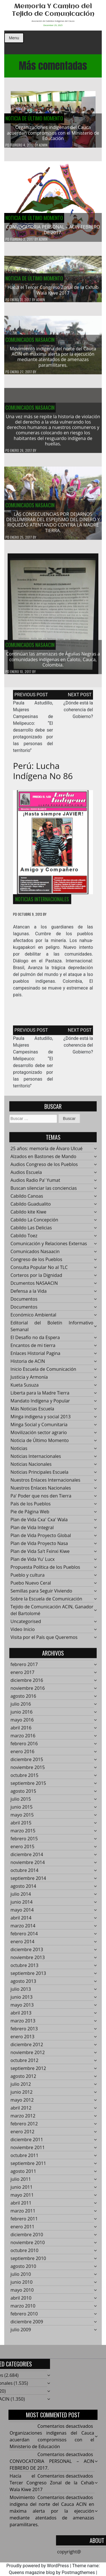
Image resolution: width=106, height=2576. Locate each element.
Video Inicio (22, 1633)
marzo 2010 (22, 2309)
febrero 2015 (24, 1842)
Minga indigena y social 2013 (40, 1420)
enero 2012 (22, 2135)
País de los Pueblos (30, 1507)
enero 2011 (22, 2230)
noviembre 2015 (27, 1771)
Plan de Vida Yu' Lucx (32, 1563)
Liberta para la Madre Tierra (39, 1396)
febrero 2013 (24, 2032)
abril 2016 (20, 1731)
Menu (14, 38)
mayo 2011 (22, 2198)
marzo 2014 (22, 1929)
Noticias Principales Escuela (39, 1475)
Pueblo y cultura (27, 1578)
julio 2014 (20, 1897)
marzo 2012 (22, 2119)
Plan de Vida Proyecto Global (40, 1539)
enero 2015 (22, 1850)
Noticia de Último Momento (34, 118)
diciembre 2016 (26, 1684)
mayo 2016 (22, 1723)
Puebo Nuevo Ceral (30, 1586)
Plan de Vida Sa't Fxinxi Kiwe (40, 1555)
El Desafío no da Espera (35, 1341)
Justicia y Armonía (29, 1380)
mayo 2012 (22, 2103)
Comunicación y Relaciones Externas (48, 1247)
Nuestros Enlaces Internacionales (45, 1483)
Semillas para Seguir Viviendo (41, 1594)
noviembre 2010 (27, 2246)
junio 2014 (21, 1905)
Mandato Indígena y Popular (40, 1404)
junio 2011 (21, 2190)
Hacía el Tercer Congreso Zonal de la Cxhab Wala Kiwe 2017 (52, 293)
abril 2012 (20, 2111)
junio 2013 (21, 2000)
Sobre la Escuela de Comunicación (46, 1602)
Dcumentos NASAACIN (34, 1286)
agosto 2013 (23, 1984)
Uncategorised (25, 1625)
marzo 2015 (22, 1834)
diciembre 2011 (26, 2143)
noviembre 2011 (27, 2151)
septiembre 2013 (28, 1977)
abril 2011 (20, 2206)
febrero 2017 (24, 1668)
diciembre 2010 (26, 2238)
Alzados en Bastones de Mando (43, 1160)
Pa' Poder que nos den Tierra (40, 1499)
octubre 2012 (24, 2064)
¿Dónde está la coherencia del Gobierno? (78, 713)
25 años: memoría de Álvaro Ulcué (46, 1152)
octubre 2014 (24, 1874)
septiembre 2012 (28, 2072)
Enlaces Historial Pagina (35, 1357)
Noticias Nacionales (30, 1467)
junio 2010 (21, 2285)
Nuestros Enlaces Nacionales (40, 1491)
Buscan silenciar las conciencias (43, 1191)
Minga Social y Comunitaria (39, 1428)
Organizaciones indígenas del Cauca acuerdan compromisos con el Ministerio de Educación (53, 132)
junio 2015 (21, 1810)
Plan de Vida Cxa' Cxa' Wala (39, 1523)
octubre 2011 (24, 2159)
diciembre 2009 (26, 2325)
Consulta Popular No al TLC (39, 1271)
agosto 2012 (23, 2080)
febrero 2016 (24, 1747)
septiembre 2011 (28, 2167)
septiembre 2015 (28, 1787)
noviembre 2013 (27, 1961)
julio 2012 (20, 2087)
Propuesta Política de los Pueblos (45, 1570)
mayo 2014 (22, 1913)
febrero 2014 (24, 1937)
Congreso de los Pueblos (36, 1263)
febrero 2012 (24, 2127)
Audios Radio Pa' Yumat (35, 1184)
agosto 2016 (23, 1699)
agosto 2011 (23, 2175)
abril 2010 (20, 2301)
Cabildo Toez (23, 1239)
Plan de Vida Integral (32, 1531)
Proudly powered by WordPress (37, 2565)
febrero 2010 (24, 2317)
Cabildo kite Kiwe (28, 1215)
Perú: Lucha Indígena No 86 (43, 774)
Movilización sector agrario (38, 1436)
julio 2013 (20, 1992)
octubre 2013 (24, 1969)
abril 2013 (20, 2016)
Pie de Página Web (29, 1515)
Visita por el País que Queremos (43, 1641)
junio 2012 (21, 2095)
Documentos (23, 1302)
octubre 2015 (24, 1779)
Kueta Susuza (24, 1388)
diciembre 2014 (26, 1858)
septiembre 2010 (28, 2262)
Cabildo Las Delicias (31, 1231)
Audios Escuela (26, 1176)
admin (43, 145)
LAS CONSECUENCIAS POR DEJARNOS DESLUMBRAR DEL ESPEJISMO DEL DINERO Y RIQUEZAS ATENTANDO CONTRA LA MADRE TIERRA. (53, 525)
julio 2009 (20, 2333)
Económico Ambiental (33, 1318)
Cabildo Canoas (26, 1199)
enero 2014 (22, 1945)
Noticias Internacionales (42, 902)
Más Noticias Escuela (32, 1412)
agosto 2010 (23, 2270)
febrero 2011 (24, 2222)
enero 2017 (22, 1676)
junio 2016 (21, 1715)
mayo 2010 (22, 2293)
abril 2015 (20, 1826)
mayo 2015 (22, 1818)
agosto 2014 (23, 1889)
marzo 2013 (22, 2024)
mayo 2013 (22, 2008)
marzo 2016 (22, 1739)
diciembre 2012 (26, 2048)
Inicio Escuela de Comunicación (43, 1372)
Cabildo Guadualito (30, 1207)
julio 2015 (20, 1802)
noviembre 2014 (27, 1866)
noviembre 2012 (27, 2056)
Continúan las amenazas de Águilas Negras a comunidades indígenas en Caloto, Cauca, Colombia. (53, 662)
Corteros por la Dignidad (36, 1279)
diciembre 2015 (26, 1763)
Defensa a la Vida (28, 1294)
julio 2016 (20, 1707)
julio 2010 (20, 2278)
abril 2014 (20, 1921)
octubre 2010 (24, 2254)
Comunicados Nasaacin (30, 343)
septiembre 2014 (28, 1882)
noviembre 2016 (27, 1691)
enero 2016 (22, 1755)
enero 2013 (22, 2040)
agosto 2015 (23, 1794)
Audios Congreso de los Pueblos (44, 1168)
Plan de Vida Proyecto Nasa (39, 1547)
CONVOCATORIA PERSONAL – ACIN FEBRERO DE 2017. (53, 230)
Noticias (18, 1452)
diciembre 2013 (26, 1953)
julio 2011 (20, 2182)
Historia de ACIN (27, 1365)
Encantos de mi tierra (32, 1349)
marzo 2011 (22, 2214)
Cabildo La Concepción (34, 1223)
